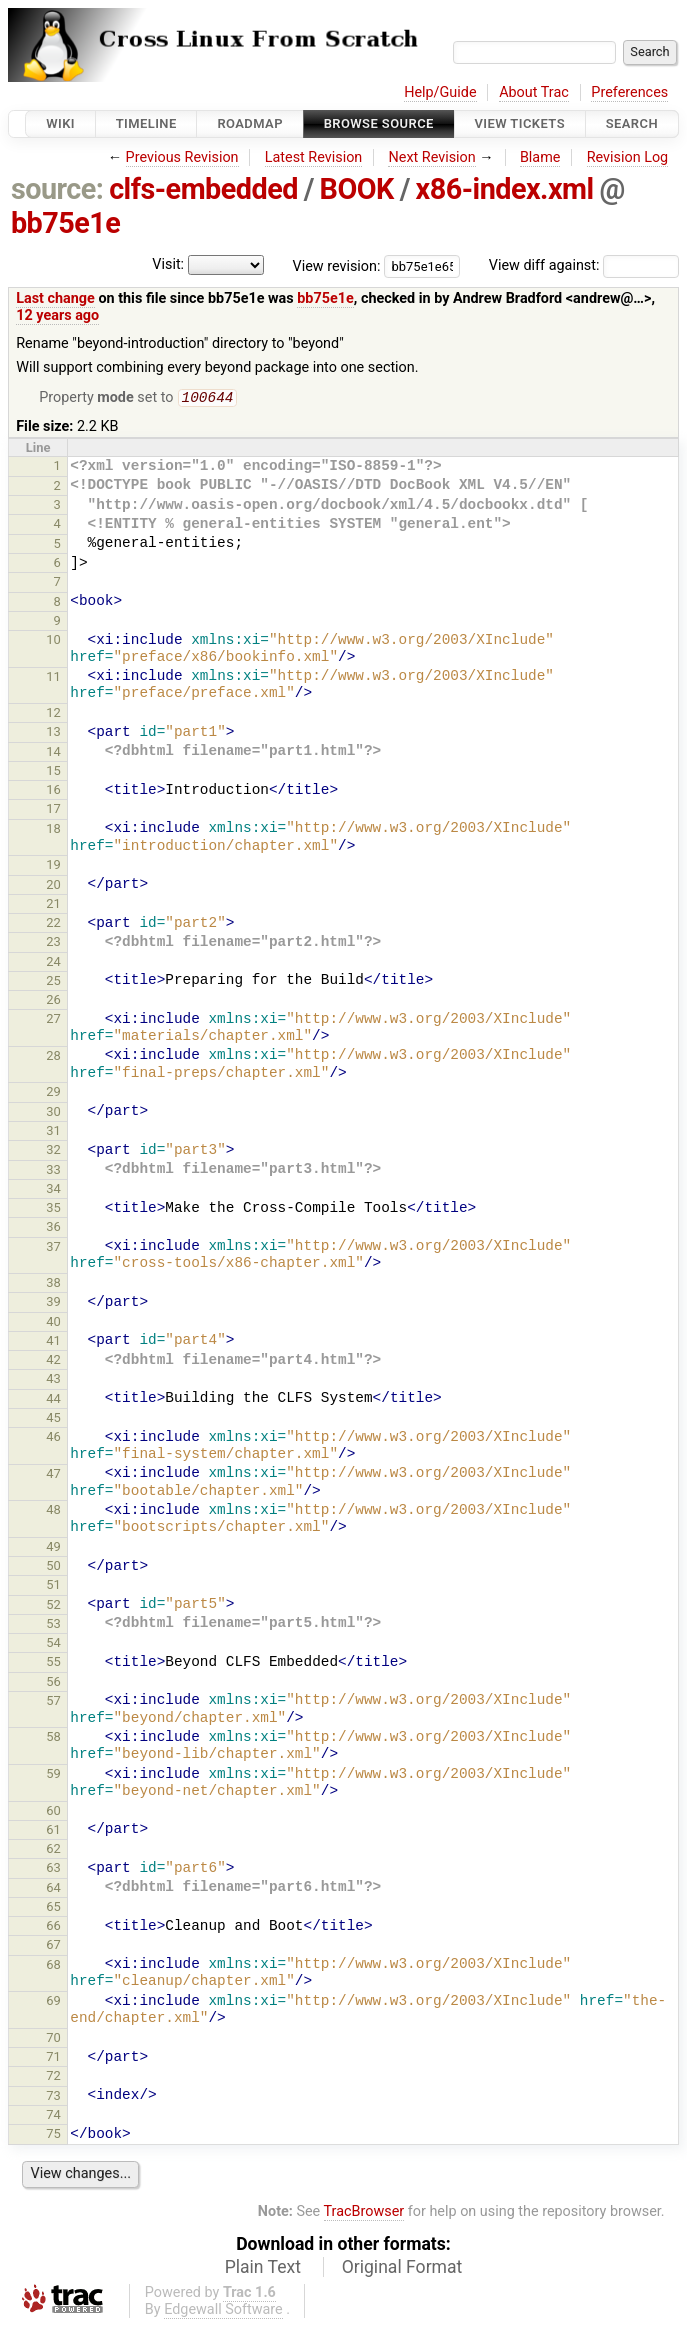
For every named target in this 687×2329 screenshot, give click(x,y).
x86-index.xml (505, 189)
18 (53, 830)
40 (53, 1323)
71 (53, 2058)
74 (53, 2116)
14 (53, 753)
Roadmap (250, 123)
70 (53, 2039)
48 (53, 1511)
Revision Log (628, 157)
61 (53, 1831)
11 (53, 678)
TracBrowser (364, 2213)
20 (53, 886)
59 (53, 1775)
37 (53, 1248)
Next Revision (431, 157)
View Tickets (520, 123)
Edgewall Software (223, 2311)
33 (53, 1171)
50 (53, 1567)
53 (53, 1625)
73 (53, 2097)
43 (53, 1380)
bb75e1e (65, 223)
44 (53, 1400)
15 (53, 772)
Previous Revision (182, 157)
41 (53, 1342)
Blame (540, 157)
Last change (55, 298)
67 (53, 1946)
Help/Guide (440, 92)
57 (53, 1702)
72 (53, 2077)
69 (53, 2002)
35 (53, 1209)
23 (53, 943)
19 (53, 866)
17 (53, 810)
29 (53, 1093)
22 (53, 924)
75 (53, 2135)
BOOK (357, 189)
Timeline (146, 123)
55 (53, 1663)
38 (53, 1284)
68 (53, 1966)
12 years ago (57, 315)
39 (53, 1303)
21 (53, 905)
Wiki (60, 123)
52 (53, 1606)
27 (53, 1020)
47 (53, 1475)
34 (53, 1190)
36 (53, 1228)
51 (53, 1586)
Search (632, 123)
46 (53, 1438)
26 (53, 1001)
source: (57, 189)
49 (53, 1548)
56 (53, 1683)
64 (53, 1889)
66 (53, 1927)
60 (53, 1812)
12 (53, 714)
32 (53, 1151)
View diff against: (584, 265)
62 (53, 1850)
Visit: (168, 264)
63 (53, 1869)
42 (53, 1361)
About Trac (534, 92)
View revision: (337, 265)
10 (53, 641)
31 (53, 1132)
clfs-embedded (203, 189)
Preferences (629, 92)
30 (53, 1113)
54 (53, 1644)
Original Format (402, 2269)
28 (53, 1057)
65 (53, 1908)
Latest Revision (314, 157)
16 (53, 791)
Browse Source (379, 123)
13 (53, 733)
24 (53, 963)
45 (53, 1419)
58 (53, 1738)
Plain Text (263, 2269)
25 (53, 982)
